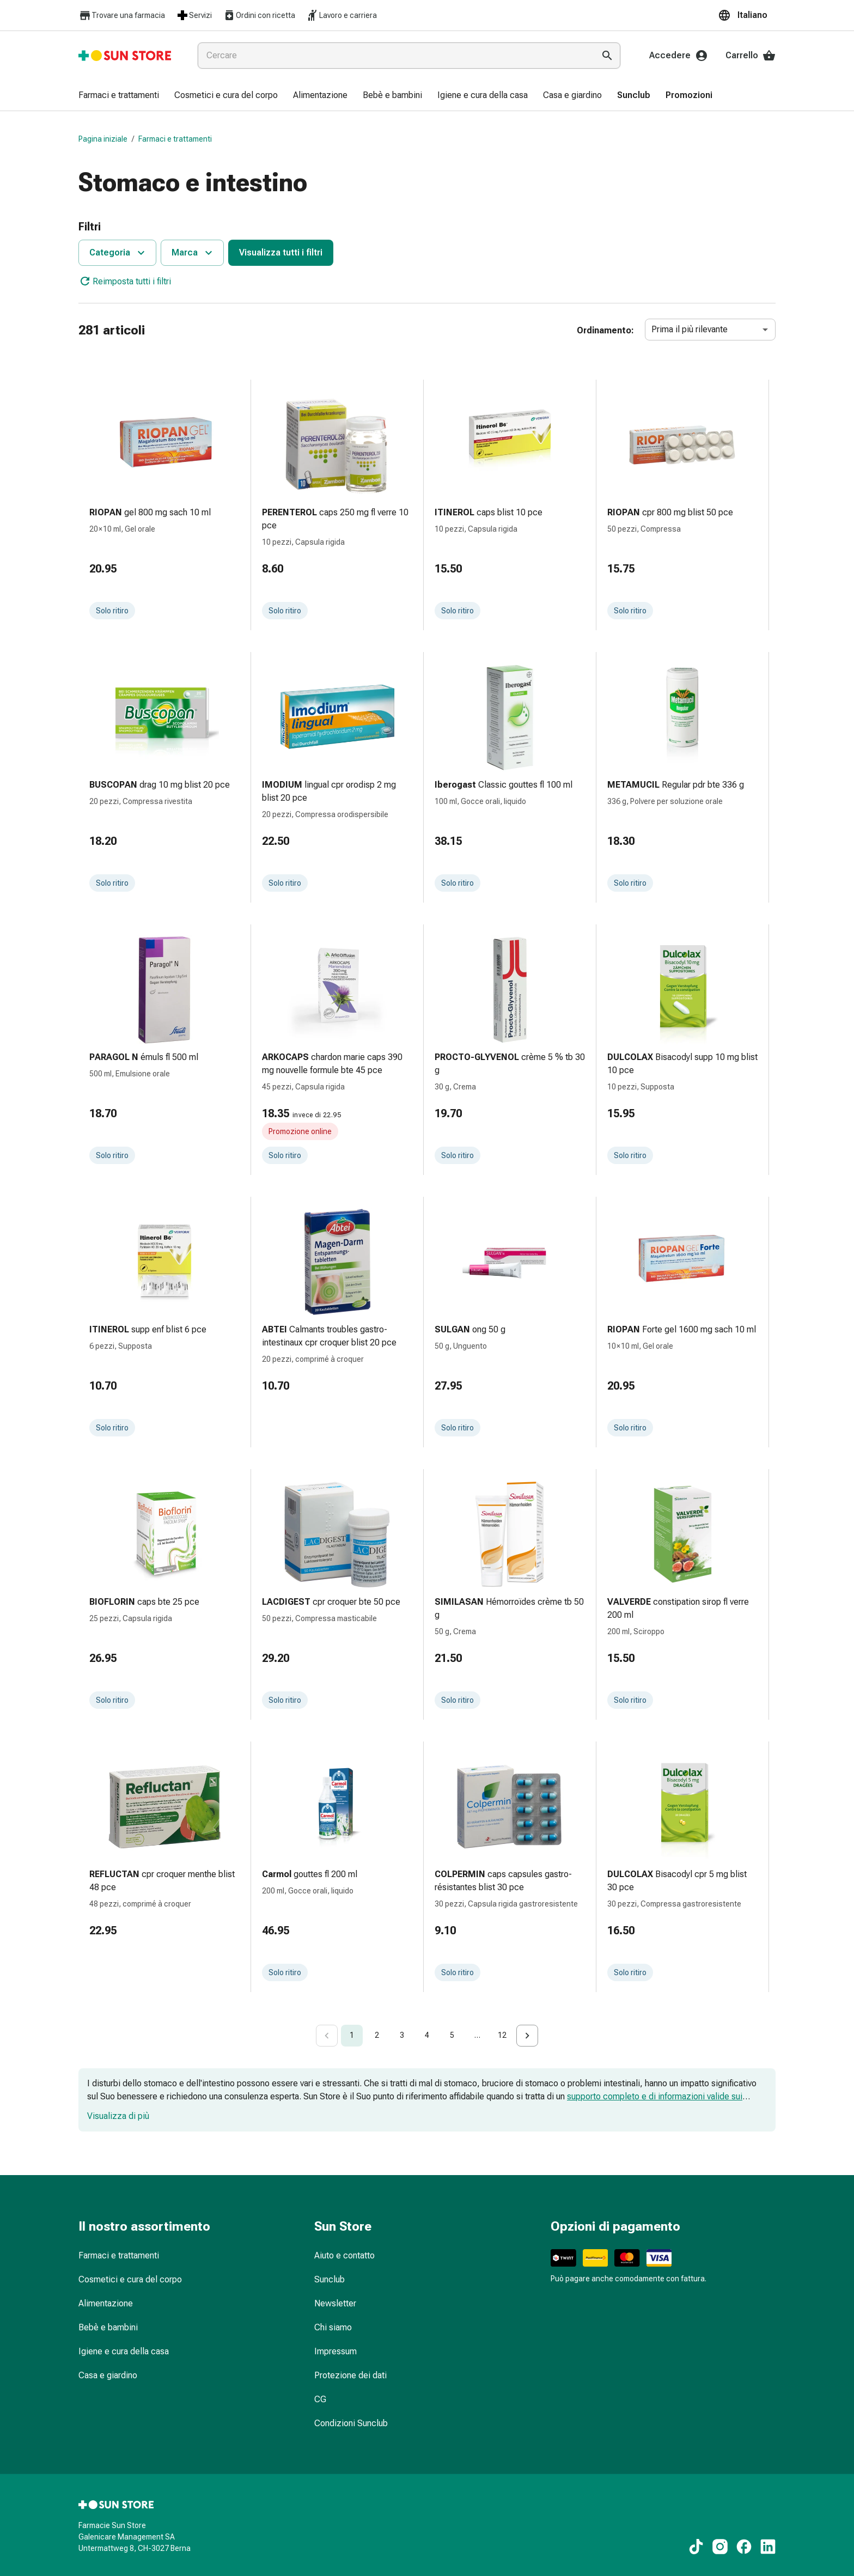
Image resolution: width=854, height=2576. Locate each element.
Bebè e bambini (108, 2327)
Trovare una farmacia (121, 15)
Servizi (194, 15)
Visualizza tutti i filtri (280, 252)
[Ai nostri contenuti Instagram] (720, 2546)
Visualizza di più (118, 2116)
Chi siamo (333, 2327)
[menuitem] (118, 96)
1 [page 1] (352, 2035)
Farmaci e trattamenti (175, 139)
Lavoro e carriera (341, 15)
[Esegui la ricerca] (607, 55)
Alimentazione (105, 2303)
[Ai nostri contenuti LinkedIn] (768, 2546)
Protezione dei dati (350, 2375)
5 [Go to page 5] (452, 2035)
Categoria (118, 252)
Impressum (335, 2351)
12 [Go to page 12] (502, 2035)
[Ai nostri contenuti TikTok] (696, 2546)
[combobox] (394, 55)
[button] (747, 15)
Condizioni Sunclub (351, 2423)
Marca (193, 252)
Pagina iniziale (102, 139)
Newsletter (335, 2303)
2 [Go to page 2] (377, 2035)
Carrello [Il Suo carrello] (750, 55)
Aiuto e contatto (344, 2255)
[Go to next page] (527, 2036)
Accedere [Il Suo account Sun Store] (678, 55)
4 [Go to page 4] (427, 2035)
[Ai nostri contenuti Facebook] (744, 2546)
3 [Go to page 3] (402, 2035)
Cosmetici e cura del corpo (130, 2279)
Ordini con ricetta (259, 15)
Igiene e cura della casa (123, 2351)
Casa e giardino (107, 2375)
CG (320, 2399)
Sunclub (329, 2279)
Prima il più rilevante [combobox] (689, 329)
